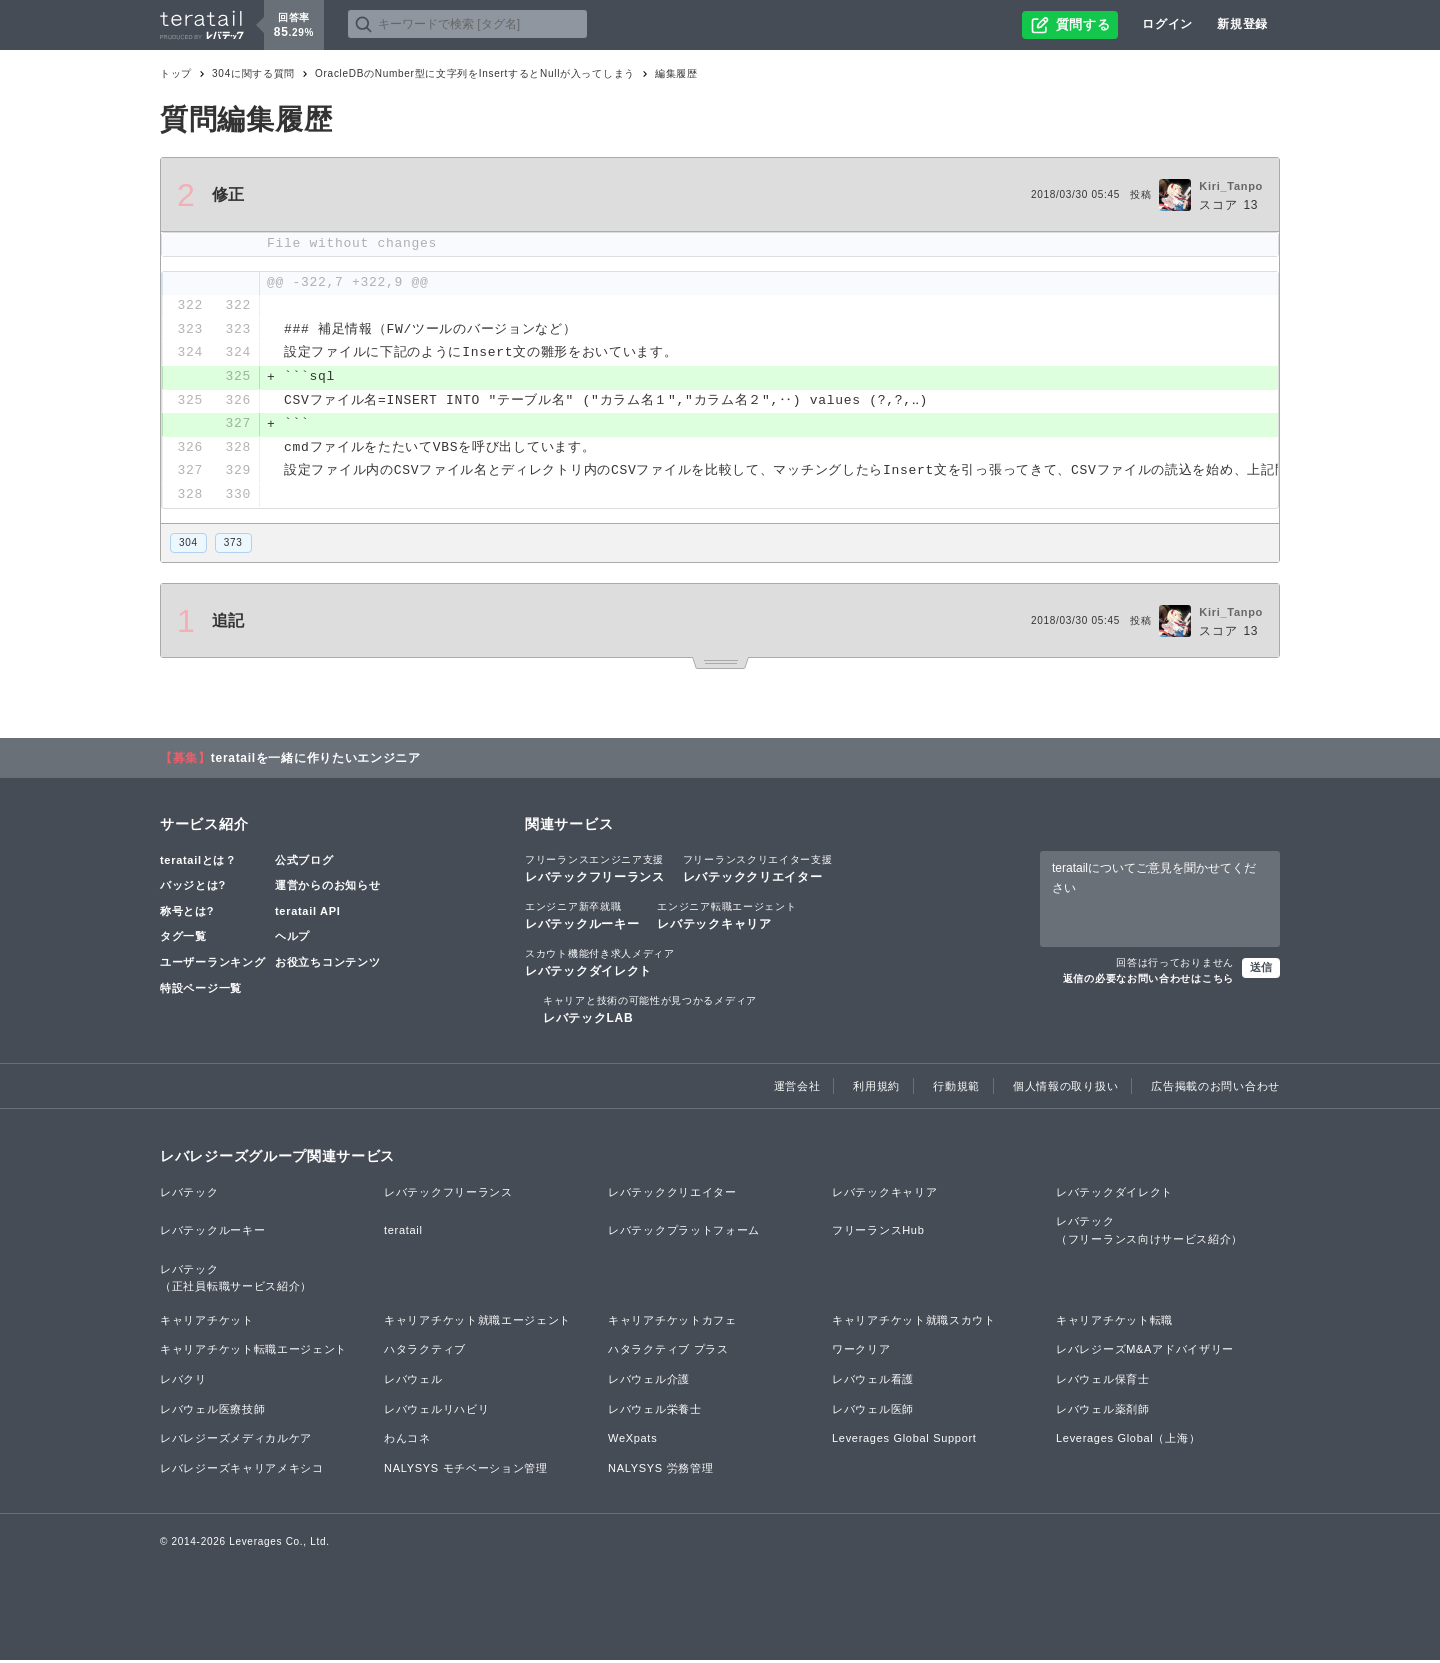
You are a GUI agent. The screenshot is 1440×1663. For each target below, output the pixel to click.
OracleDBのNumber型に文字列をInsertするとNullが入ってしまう (475, 73)
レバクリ (183, 1381)
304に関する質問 (253, 73)
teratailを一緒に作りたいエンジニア (316, 760)
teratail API (307, 913)
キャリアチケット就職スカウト (914, 1322)
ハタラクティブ (425, 1352)
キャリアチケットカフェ (672, 1322)
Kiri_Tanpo (1231, 186)
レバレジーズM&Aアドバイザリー (1145, 1352)
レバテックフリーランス (595, 870)
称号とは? (187, 913)
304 (188, 544)
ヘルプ (292, 939)
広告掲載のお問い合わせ (1215, 1088)
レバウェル (413, 1381)
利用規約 (876, 1088)
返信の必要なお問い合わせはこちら (1148, 981)
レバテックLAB (650, 1012)
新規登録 (1242, 24)
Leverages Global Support (904, 1441)
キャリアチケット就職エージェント (477, 1322)
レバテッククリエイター (758, 870)
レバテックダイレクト (600, 964)
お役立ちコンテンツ (327, 964)
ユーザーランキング (212, 964)
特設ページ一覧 (201, 990)
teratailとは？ (198, 862)
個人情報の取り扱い (1065, 1088)
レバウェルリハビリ (436, 1411)
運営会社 (797, 1088)
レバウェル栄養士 (655, 1411)
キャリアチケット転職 (1114, 1322)
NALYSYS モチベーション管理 (466, 1470)
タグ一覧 (183, 939)
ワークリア (861, 1352)
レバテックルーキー (582, 917)
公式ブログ (304, 862)
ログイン (1167, 24)
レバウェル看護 (873, 1381)
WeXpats (632, 1441)
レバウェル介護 (649, 1381)
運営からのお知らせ (327, 888)
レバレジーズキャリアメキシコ (242, 1470)
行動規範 (956, 1088)
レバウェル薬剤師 (1103, 1411)
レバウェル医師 (873, 1411)
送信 (1261, 970)
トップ (176, 73)
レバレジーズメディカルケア (236, 1441)
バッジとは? (193, 888)
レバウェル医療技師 (212, 1411)
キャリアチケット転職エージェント (253, 1352)
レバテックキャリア (726, 917)
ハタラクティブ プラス (668, 1352)
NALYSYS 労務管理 (660, 1470)
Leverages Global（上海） (1128, 1441)
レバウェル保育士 (1103, 1381)
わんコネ (407, 1441)
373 (233, 544)
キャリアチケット (207, 1322)
